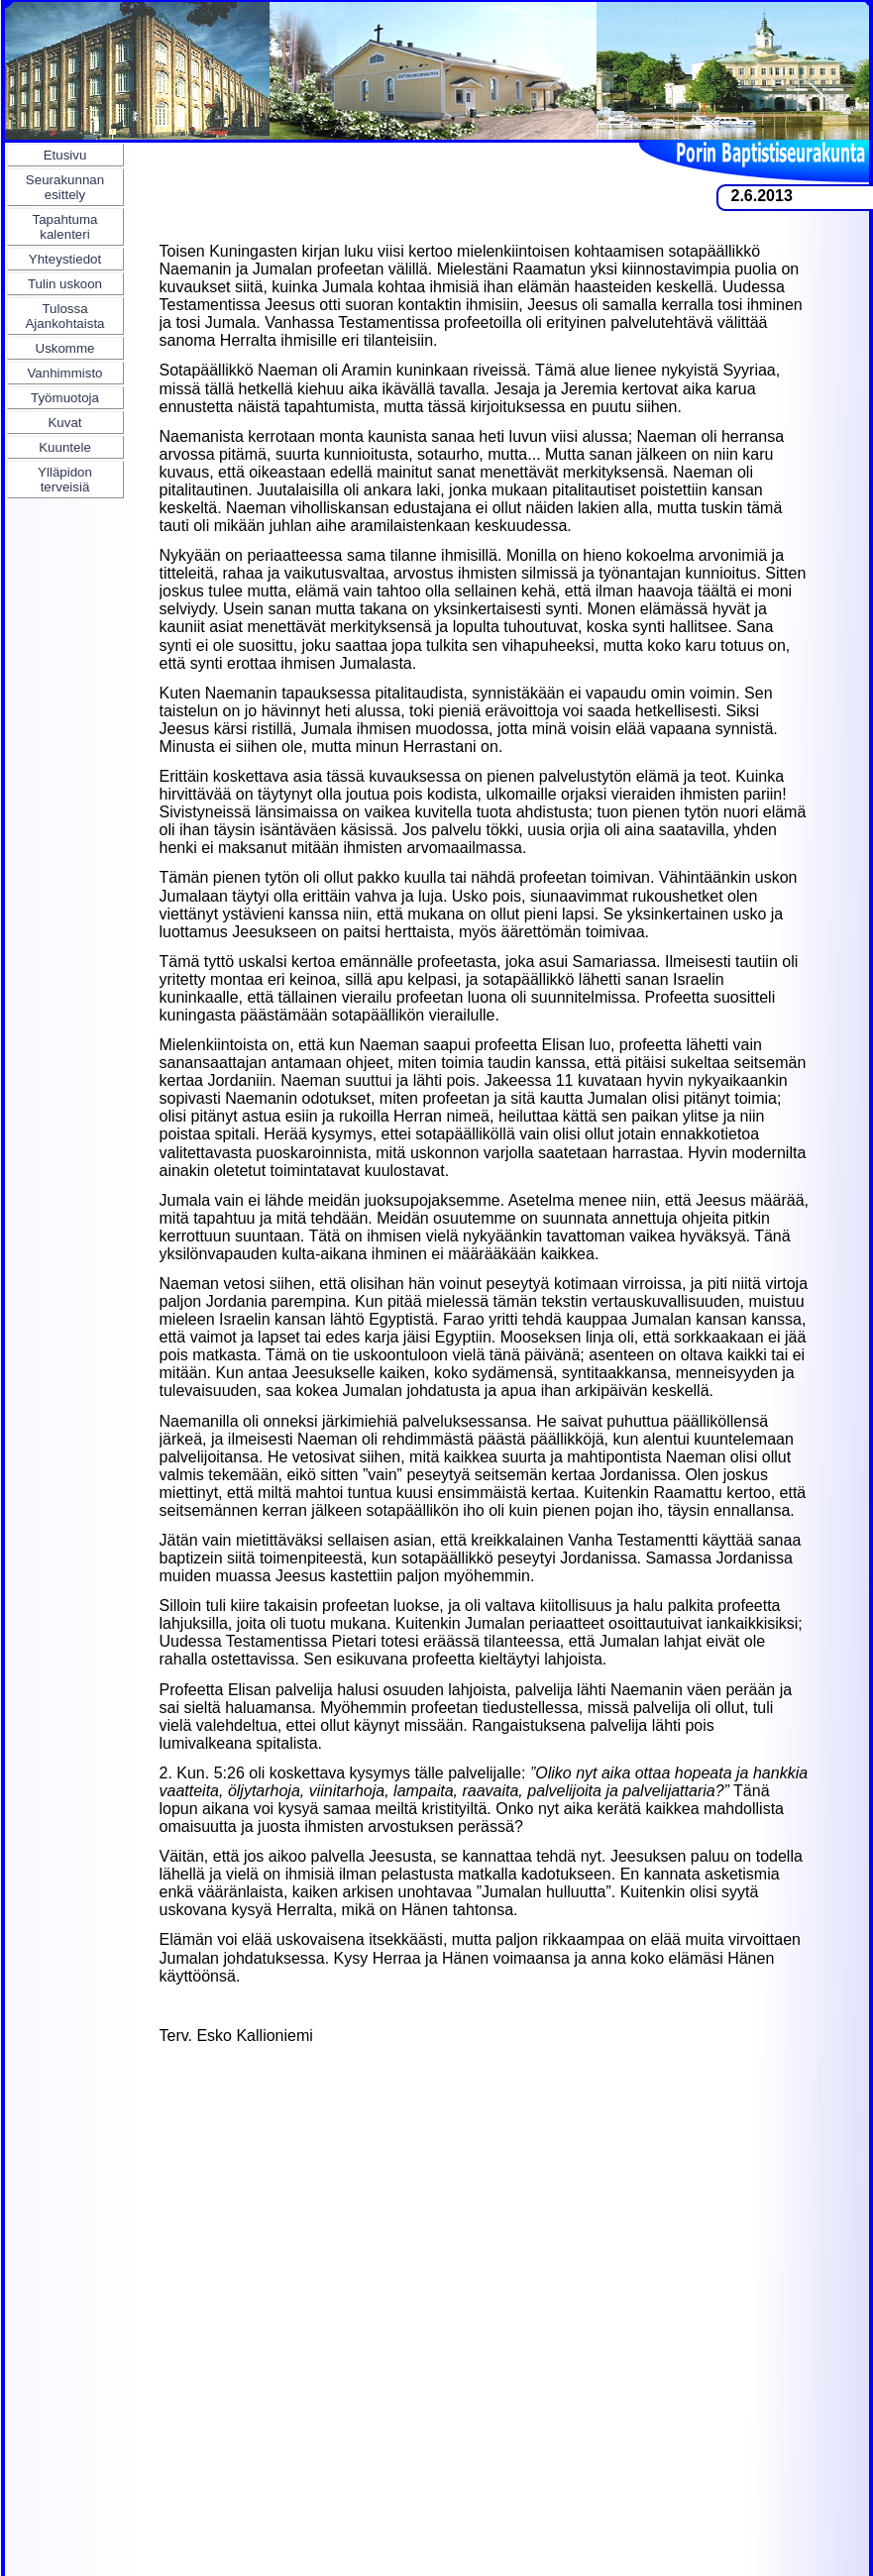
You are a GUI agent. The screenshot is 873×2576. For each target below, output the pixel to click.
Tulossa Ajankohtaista (64, 316)
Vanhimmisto (64, 373)
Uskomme (65, 348)
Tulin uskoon (65, 283)
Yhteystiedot (65, 259)
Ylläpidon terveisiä (65, 479)
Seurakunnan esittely (65, 187)
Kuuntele (65, 447)
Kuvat (64, 422)
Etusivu (65, 155)
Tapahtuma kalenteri (65, 227)
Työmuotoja (65, 397)
